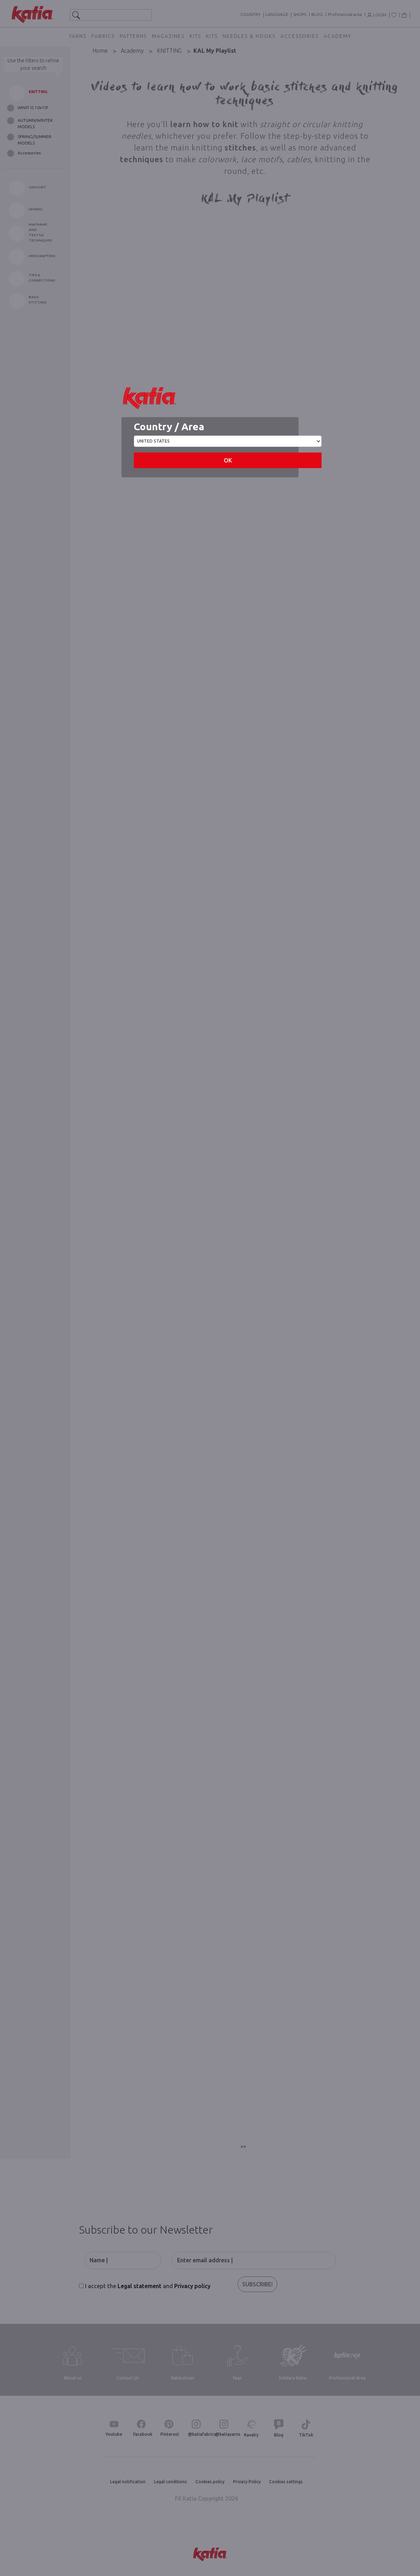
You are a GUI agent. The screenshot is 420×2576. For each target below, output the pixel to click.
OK (228, 460)
